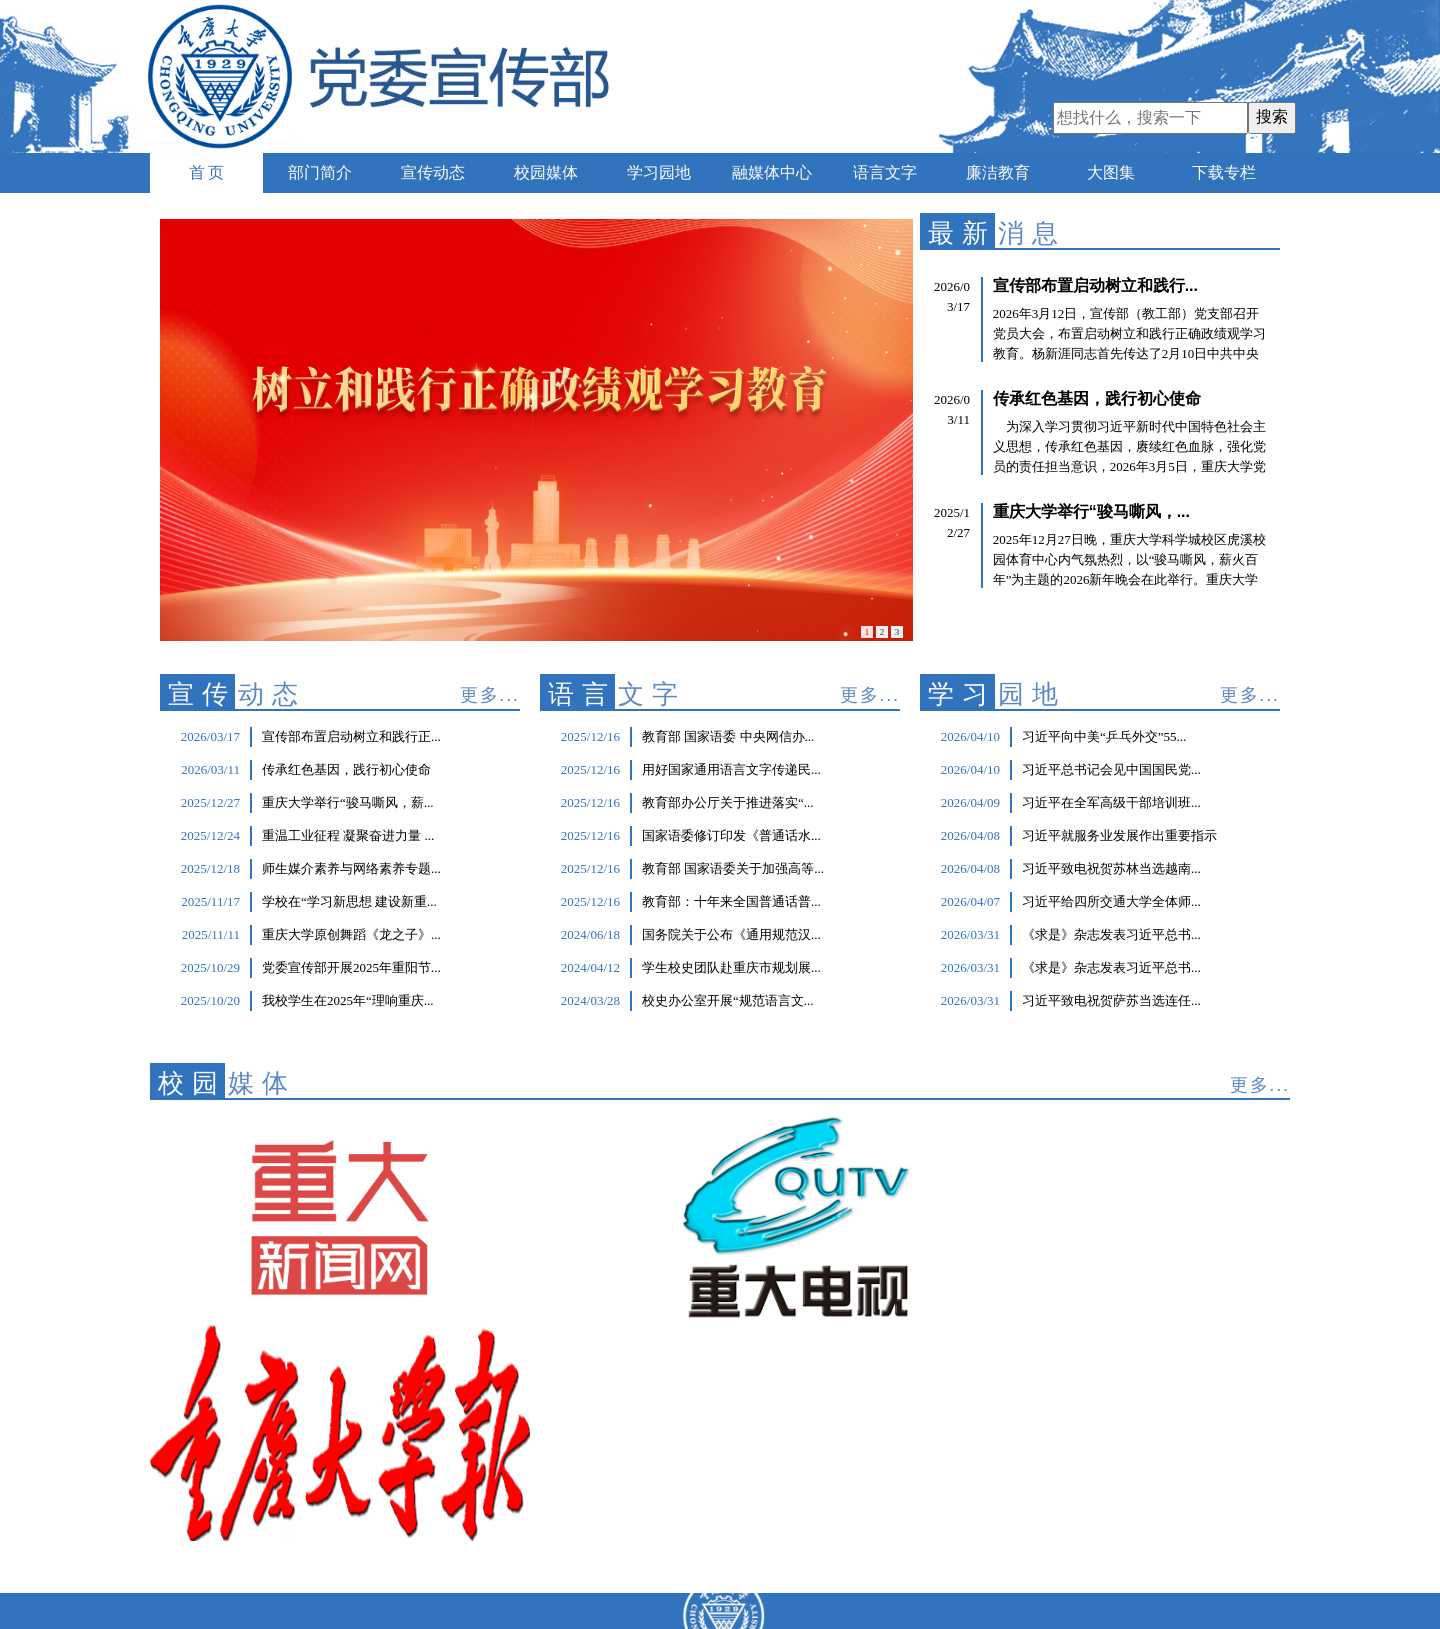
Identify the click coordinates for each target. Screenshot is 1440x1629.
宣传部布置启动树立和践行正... (351, 736)
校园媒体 (546, 172)
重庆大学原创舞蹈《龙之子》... (351, 934)
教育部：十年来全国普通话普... (731, 901)
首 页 (207, 172)
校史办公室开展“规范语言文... (728, 1000)
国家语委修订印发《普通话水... (731, 835)
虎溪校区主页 (491, 1518)
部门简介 (320, 172)
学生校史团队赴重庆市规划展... (731, 967)
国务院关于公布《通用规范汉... (731, 934)
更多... (490, 695)
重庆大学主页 (491, 1478)
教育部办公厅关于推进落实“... (728, 802)
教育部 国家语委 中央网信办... (728, 736)
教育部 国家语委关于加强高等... (733, 868)
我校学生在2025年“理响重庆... (348, 1000)
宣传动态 (433, 172)
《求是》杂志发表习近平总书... (1111, 934)
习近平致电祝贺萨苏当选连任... (1111, 1000)
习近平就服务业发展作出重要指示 (1119, 835)
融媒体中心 (772, 172)
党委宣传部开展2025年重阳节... (351, 967)
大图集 (1111, 172)
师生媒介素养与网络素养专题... (351, 868)
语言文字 (885, 172)
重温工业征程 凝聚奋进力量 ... (348, 835)
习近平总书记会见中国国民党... (1111, 769)
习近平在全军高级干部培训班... (1111, 802)
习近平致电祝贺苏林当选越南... (1111, 868)
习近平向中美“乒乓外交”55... (1104, 736)
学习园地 (659, 172)
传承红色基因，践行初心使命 (346, 769)
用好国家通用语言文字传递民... (731, 769)
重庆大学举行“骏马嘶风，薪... (348, 802)
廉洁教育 (998, 172)
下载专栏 (1224, 172)
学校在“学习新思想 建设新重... (349, 901)
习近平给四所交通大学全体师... (1111, 901)
